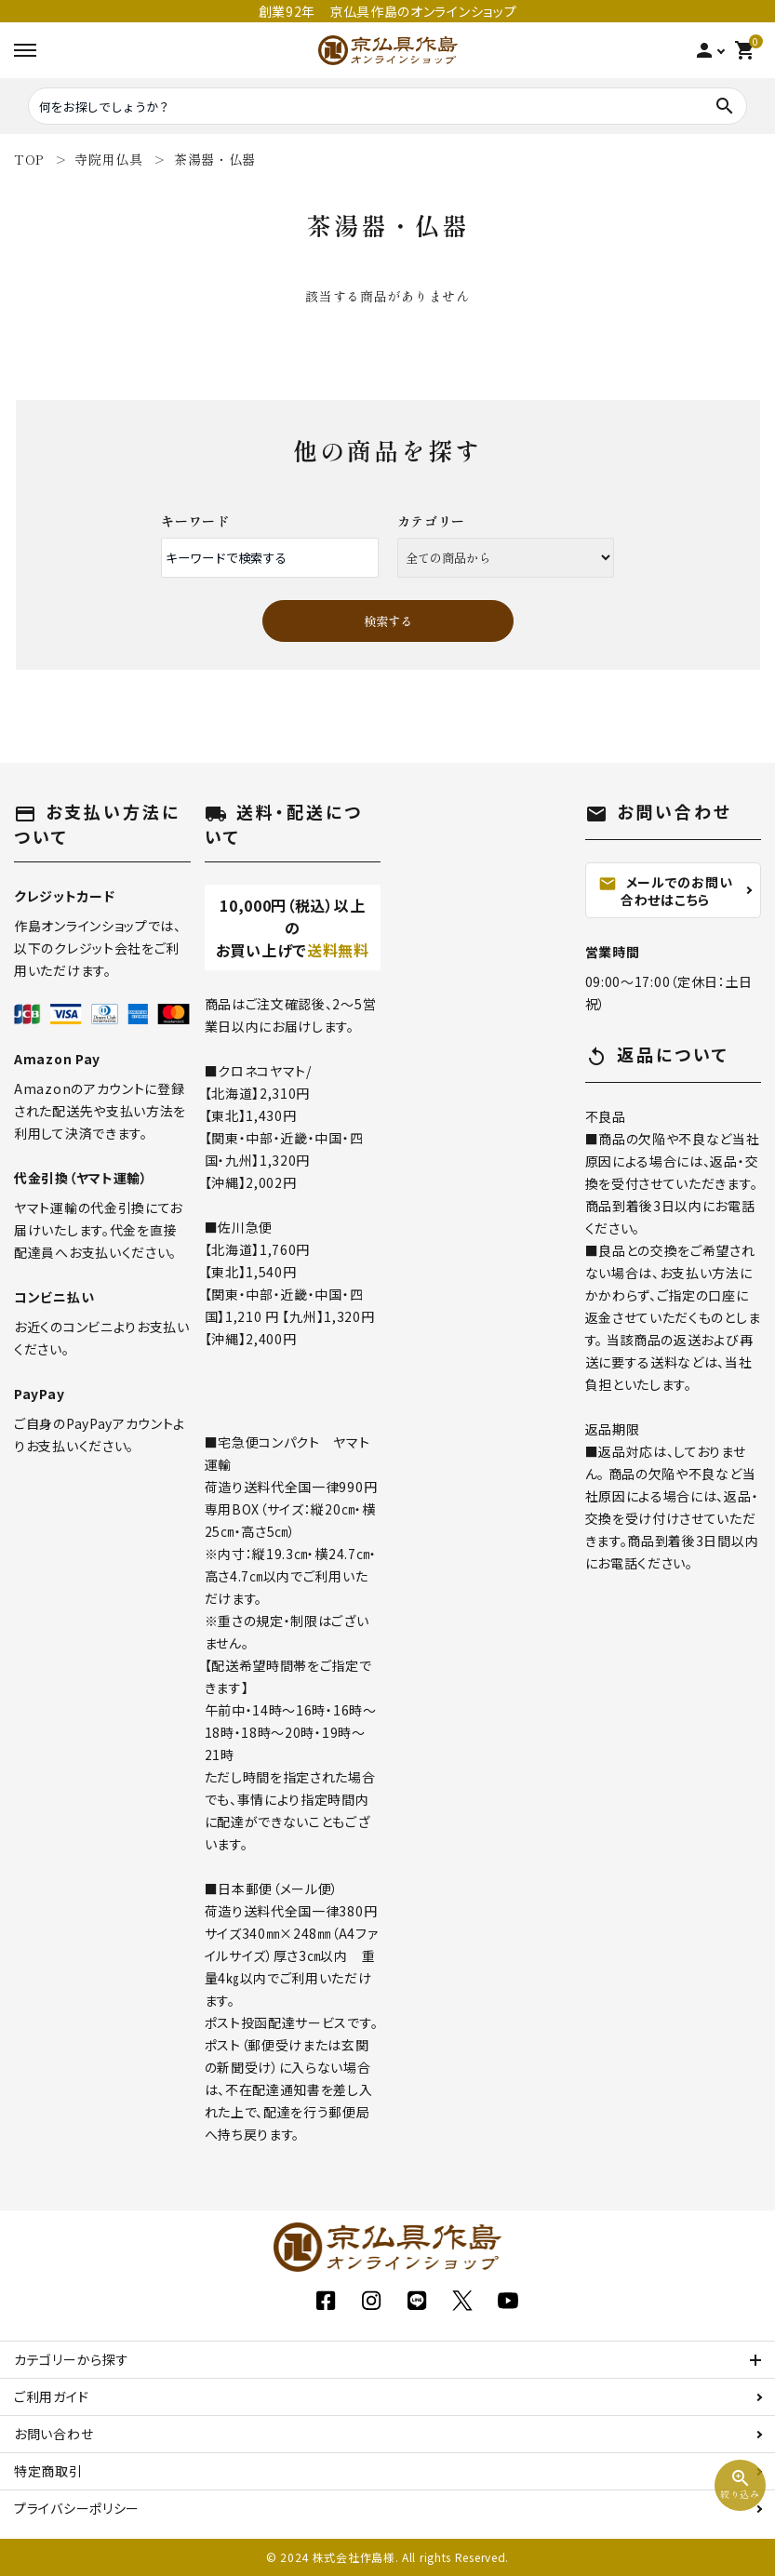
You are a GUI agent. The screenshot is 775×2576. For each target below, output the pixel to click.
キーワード (195, 521)
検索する (388, 621)
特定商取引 (48, 2471)
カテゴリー (431, 521)
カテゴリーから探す (71, 2359)
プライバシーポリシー (77, 2508)
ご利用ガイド (51, 2396)
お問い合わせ (53, 2433)
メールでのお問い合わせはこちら (665, 891)
